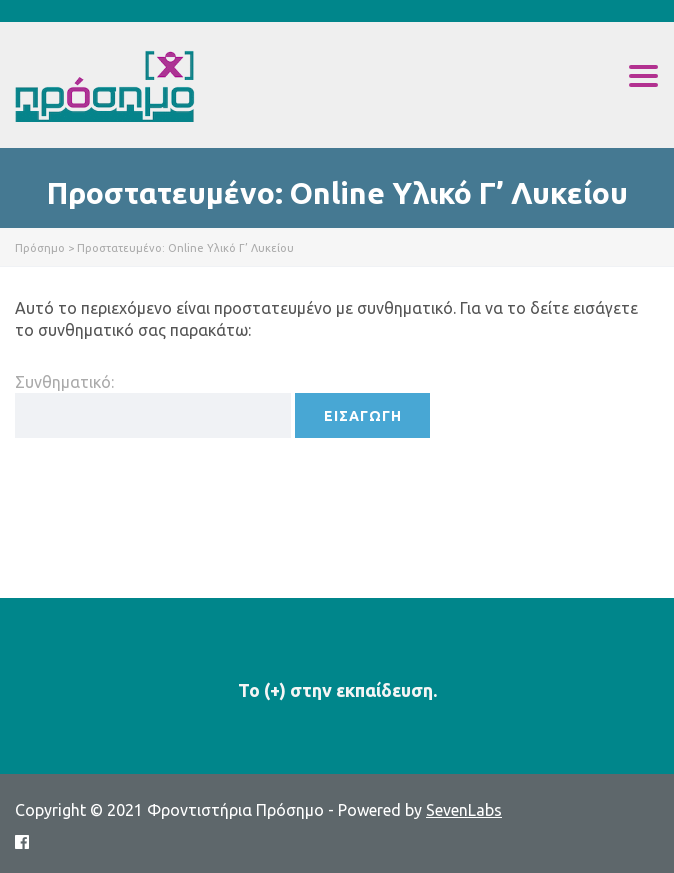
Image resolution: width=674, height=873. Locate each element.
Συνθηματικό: (153, 405)
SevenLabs (464, 810)
